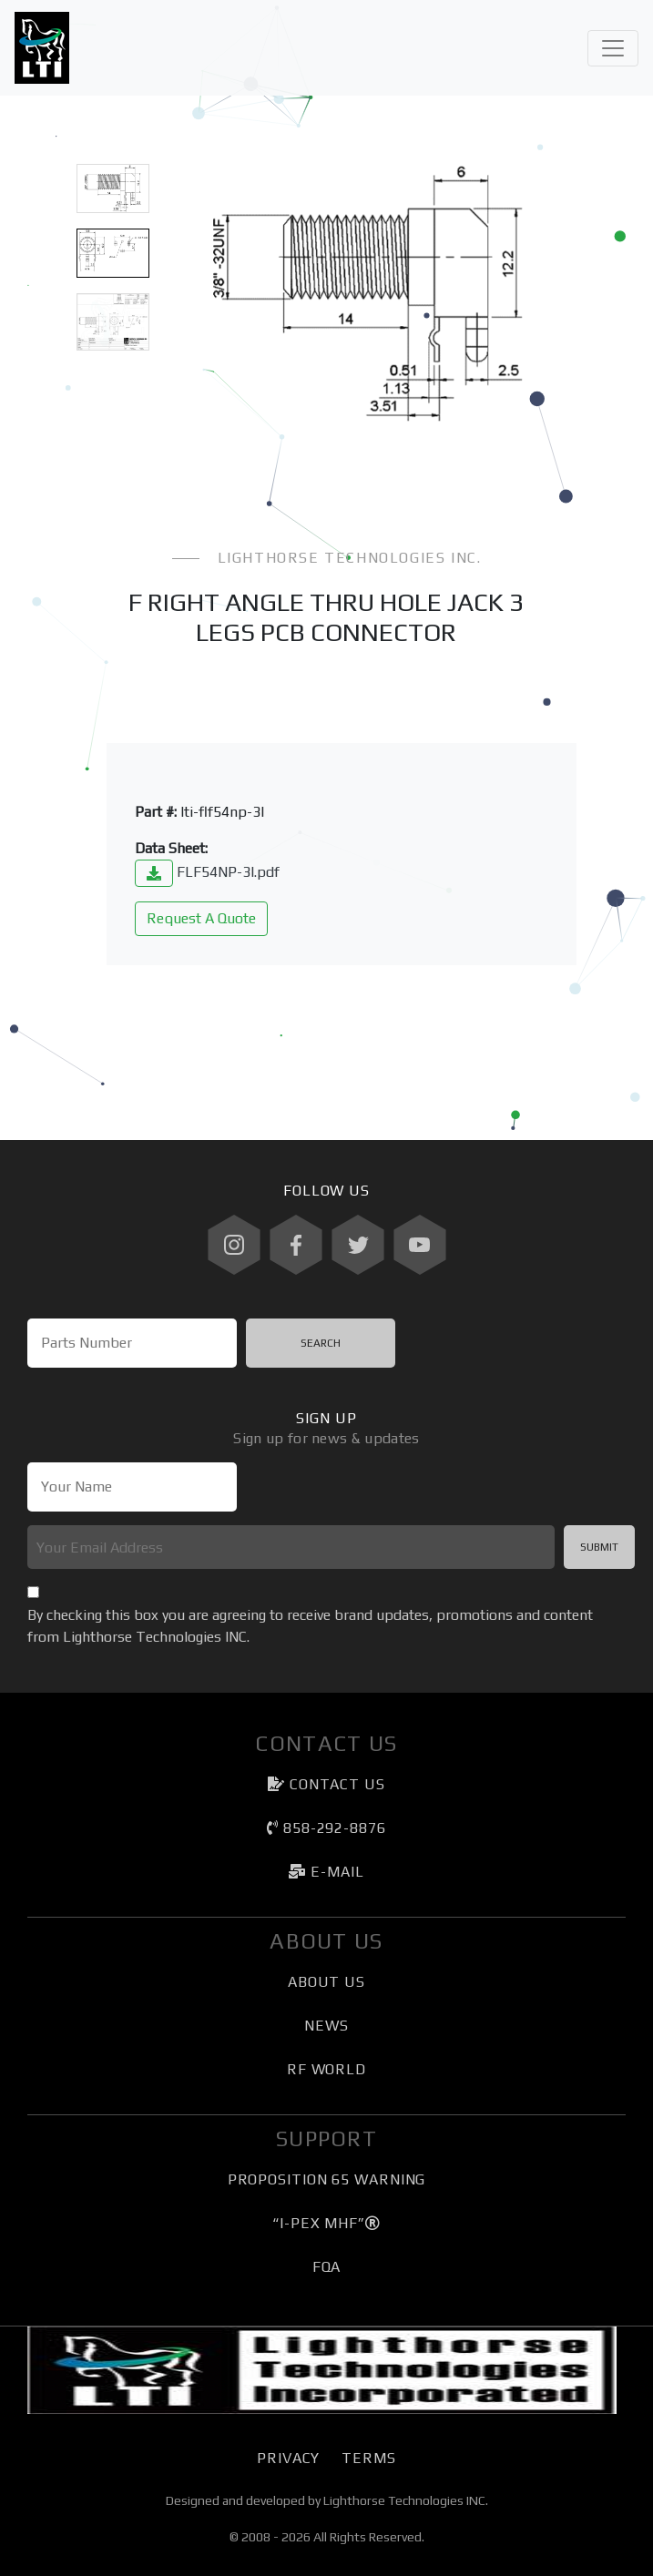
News (326, 2025)
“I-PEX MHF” (326, 2223)
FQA (327, 2267)
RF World (326, 2069)
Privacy (288, 2458)
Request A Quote (201, 918)
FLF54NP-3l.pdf (207, 872)
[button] (202, 293)
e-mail (326, 1871)
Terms (368, 2458)
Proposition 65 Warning (327, 2179)
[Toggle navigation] (612, 48)
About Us (326, 1982)
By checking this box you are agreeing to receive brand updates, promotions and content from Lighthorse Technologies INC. (310, 1625)
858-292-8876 (326, 1828)
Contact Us (326, 1784)
